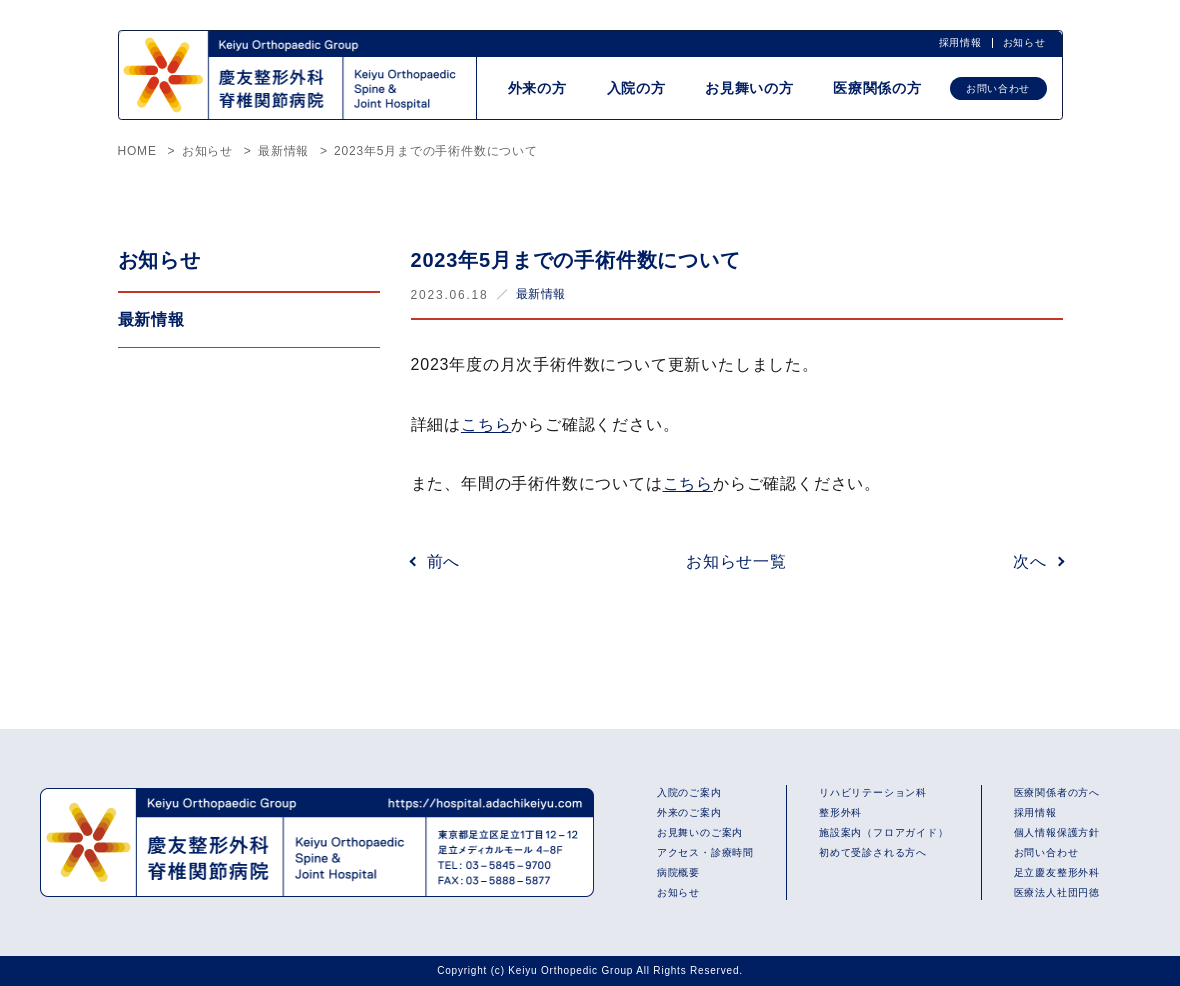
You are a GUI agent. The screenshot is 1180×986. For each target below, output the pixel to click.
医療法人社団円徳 (1057, 892)
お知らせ (1023, 42)
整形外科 (840, 812)
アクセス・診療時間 (705, 852)
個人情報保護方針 (1057, 832)
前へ (444, 561)
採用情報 (959, 42)
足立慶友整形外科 (1057, 872)
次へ (1030, 561)
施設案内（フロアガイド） (884, 832)
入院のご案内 (689, 792)
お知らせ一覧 (736, 561)
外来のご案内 (689, 812)
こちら (486, 424)
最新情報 (541, 294)
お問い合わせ (998, 88)
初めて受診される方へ (873, 852)
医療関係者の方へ (1057, 792)
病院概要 (678, 872)
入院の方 (634, 88)
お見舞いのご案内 (700, 832)
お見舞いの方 (748, 88)
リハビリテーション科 (873, 792)
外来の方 (534, 88)
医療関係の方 (877, 88)
